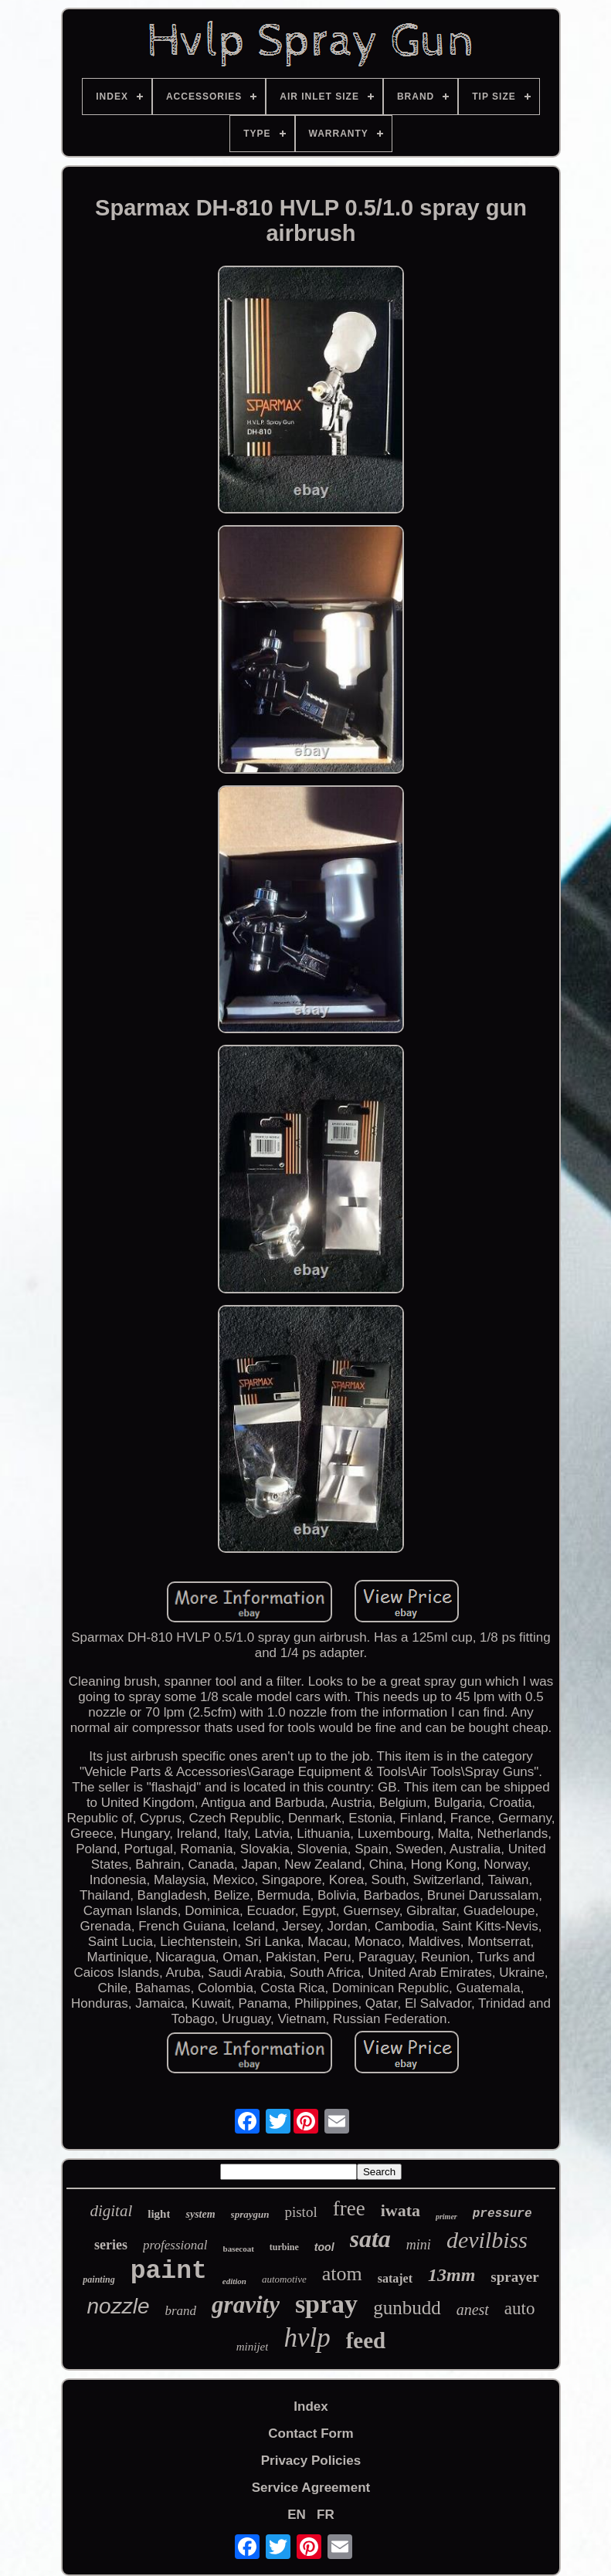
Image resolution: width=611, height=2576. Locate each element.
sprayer (514, 2277)
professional (175, 2245)
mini (418, 2244)
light (159, 2214)
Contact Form (311, 2433)
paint (169, 2271)
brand (180, 2310)
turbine (284, 2247)
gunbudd (407, 2307)
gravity (246, 2304)
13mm (451, 2275)
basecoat (238, 2248)
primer (446, 2216)
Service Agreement (311, 2487)
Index (311, 2406)
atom (342, 2273)
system (200, 2214)
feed (366, 2340)
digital (111, 2210)
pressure (502, 2214)
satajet (395, 2278)
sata (370, 2238)
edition (234, 2281)
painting (98, 2279)
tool (324, 2247)
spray (326, 2304)
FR (325, 2514)
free (349, 2208)
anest (473, 2309)
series (110, 2244)
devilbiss (487, 2239)
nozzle (118, 2306)
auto (519, 2308)
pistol (300, 2212)
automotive (284, 2279)
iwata (400, 2210)
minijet (252, 2346)
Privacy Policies (311, 2460)
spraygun (250, 2214)
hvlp (306, 2338)
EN (296, 2514)
